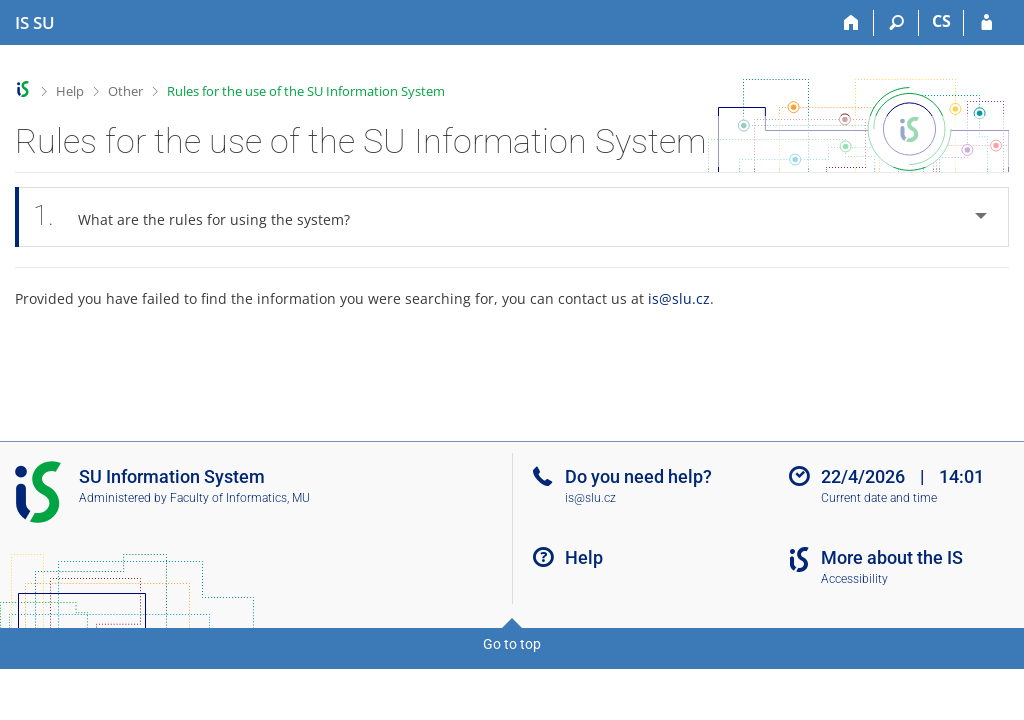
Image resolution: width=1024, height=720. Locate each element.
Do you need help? (638, 476)
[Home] (851, 23)
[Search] (896, 23)
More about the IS (892, 557)
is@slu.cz (679, 298)
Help (70, 91)
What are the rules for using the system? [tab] (202, 216)
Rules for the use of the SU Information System (306, 91)
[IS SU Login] (986, 23)
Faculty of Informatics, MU (240, 498)
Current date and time (879, 498)
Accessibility (854, 579)
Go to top (512, 644)
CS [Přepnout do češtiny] (941, 21)
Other (125, 91)
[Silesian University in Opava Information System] (35, 23)
